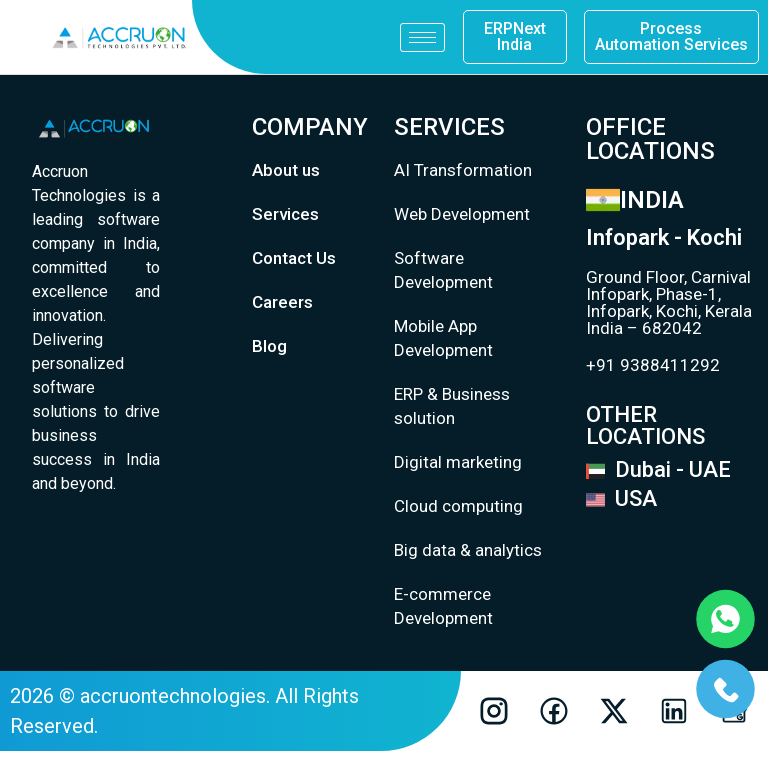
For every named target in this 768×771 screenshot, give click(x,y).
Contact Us (294, 258)
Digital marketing (458, 462)
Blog (269, 346)
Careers (282, 302)
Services (285, 214)
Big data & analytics (468, 550)
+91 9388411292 (653, 365)
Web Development (462, 214)
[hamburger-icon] (422, 37)
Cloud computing (458, 506)
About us (286, 170)
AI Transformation (463, 170)
